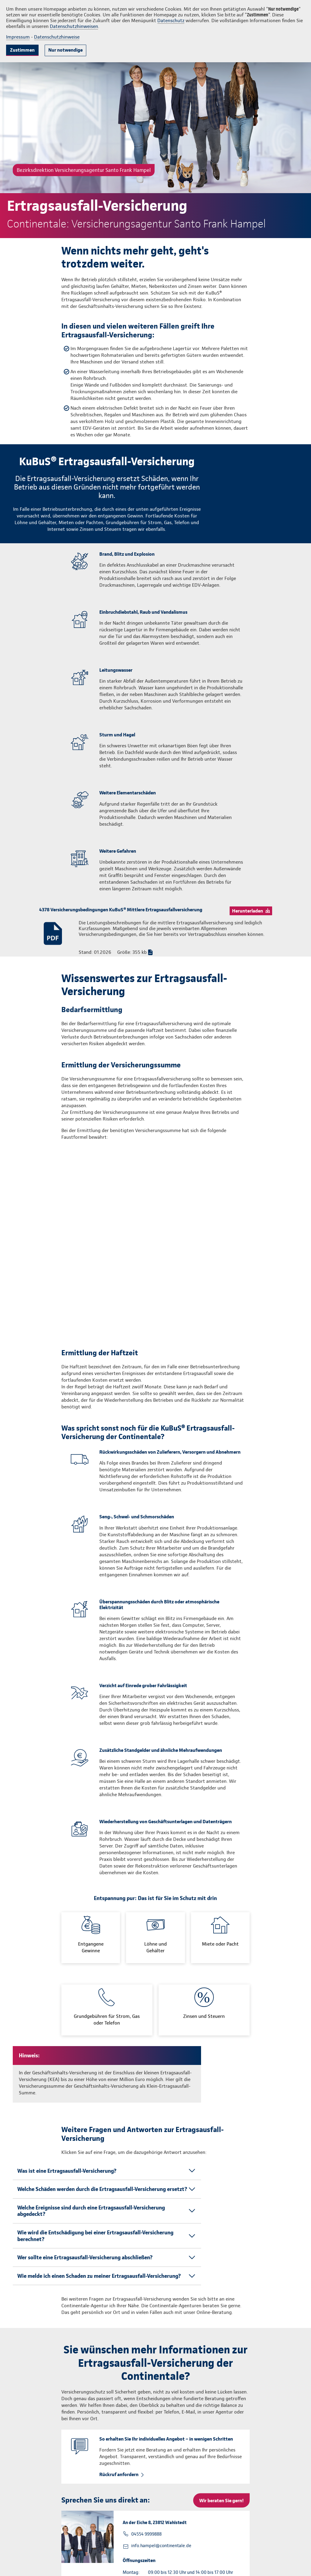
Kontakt (289, 2558)
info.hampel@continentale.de (161, 2393)
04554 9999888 (146, 2381)
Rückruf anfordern (118, 2322)
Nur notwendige (65, 50)
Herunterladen (247, 911)
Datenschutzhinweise (57, 37)
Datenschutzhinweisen (74, 26)
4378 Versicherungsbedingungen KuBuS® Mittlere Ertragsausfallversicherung (120, 910)
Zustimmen (22, 50)
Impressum (18, 37)
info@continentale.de (36, 2564)
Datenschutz (170, 20)
